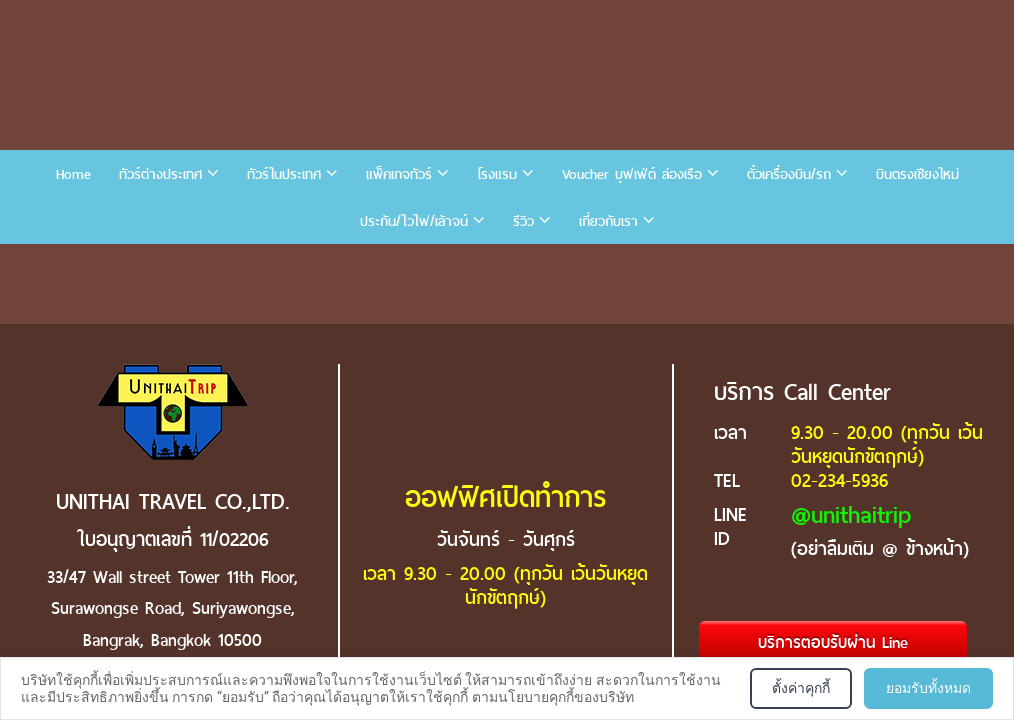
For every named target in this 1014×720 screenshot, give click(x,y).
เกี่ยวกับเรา (608, 221)
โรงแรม (497, 174)
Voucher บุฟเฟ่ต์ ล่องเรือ (632, 174)
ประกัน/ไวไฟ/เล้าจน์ (414, 221)
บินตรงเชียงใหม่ (917, 174)
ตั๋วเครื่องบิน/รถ (789, 174)
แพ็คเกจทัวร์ (399, 174)
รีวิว (523, 221)
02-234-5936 (839, 480)
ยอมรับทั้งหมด (928, 688)
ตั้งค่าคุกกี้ (801, 688)
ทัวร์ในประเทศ (284, 174)
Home (73, 174)
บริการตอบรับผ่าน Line (833, 642)
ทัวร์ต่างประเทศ (160, 174)
